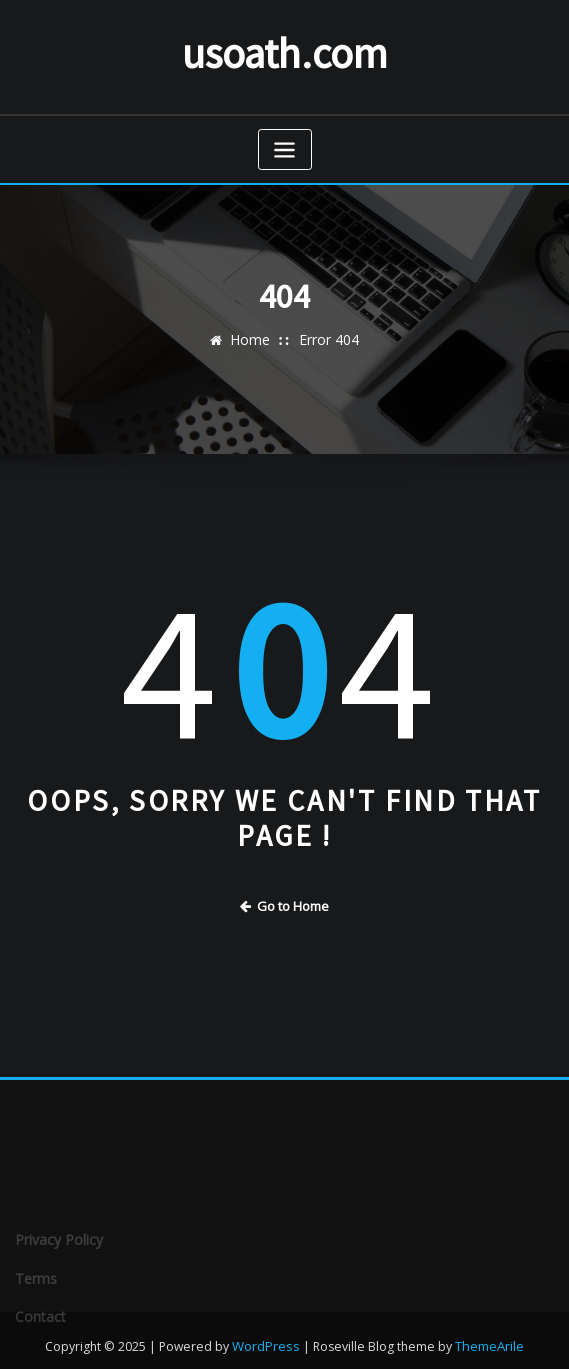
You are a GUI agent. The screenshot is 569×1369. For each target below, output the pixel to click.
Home (253, 336)
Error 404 (327, 336)
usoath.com (285, 50)
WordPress (267, 1332)
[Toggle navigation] (285, 145)
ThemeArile (488, 1332)
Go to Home (285, 900)
